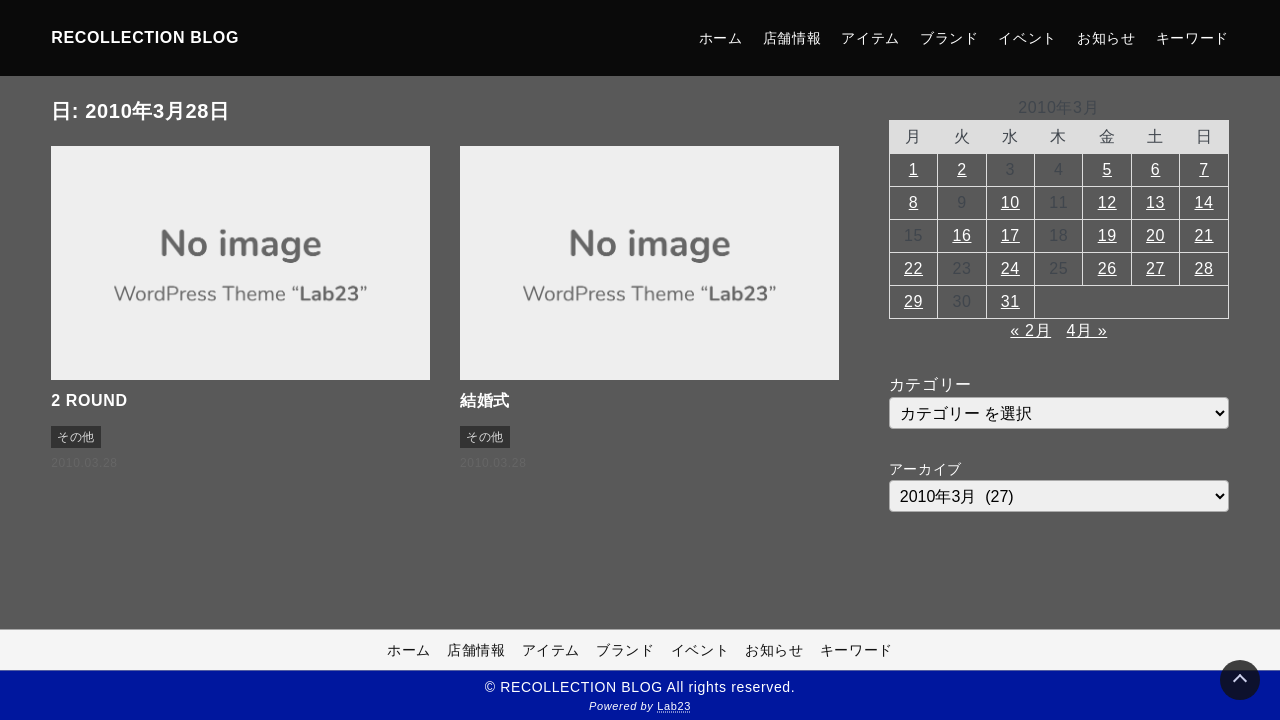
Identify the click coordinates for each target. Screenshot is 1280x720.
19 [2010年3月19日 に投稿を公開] (1107, 235)
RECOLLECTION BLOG (145, 37)
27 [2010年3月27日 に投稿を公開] (1155, 268)
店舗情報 (792, 38)
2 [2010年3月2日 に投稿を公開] (962, 169)
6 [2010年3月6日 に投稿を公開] (1156, 169)
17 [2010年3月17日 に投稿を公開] (1010, 235)
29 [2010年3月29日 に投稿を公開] (913, 301)
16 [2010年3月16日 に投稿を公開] (961, 235)
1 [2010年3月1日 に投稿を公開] (914, 169)
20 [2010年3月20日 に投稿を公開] (1155, 235)
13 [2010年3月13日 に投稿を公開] (1155, 202)
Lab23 (674, 706)
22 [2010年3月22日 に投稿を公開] (913, 268)
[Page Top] (1240, 680)
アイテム (870, 38)
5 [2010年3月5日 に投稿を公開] (1107, 169)
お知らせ (1106, 38)
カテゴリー (930, 384)
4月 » (1086, 330)
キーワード (1192, 38)
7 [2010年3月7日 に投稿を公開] (1204, 169)
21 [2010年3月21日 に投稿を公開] (1204, 235)
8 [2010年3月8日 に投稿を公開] (914, 202)
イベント (1027, 38)
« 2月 (1030, 330)
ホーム (721, 38)
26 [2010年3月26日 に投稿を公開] (1107, 268)
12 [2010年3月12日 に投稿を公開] (1107, 202)
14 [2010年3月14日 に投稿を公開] (1204, 202)
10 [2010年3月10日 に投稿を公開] (1010, 202)
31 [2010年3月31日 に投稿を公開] (1010, 301)
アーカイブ (925, 469)
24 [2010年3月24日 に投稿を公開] (1010, 268)
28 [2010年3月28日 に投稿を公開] (1204, 268)
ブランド (949, 38)
